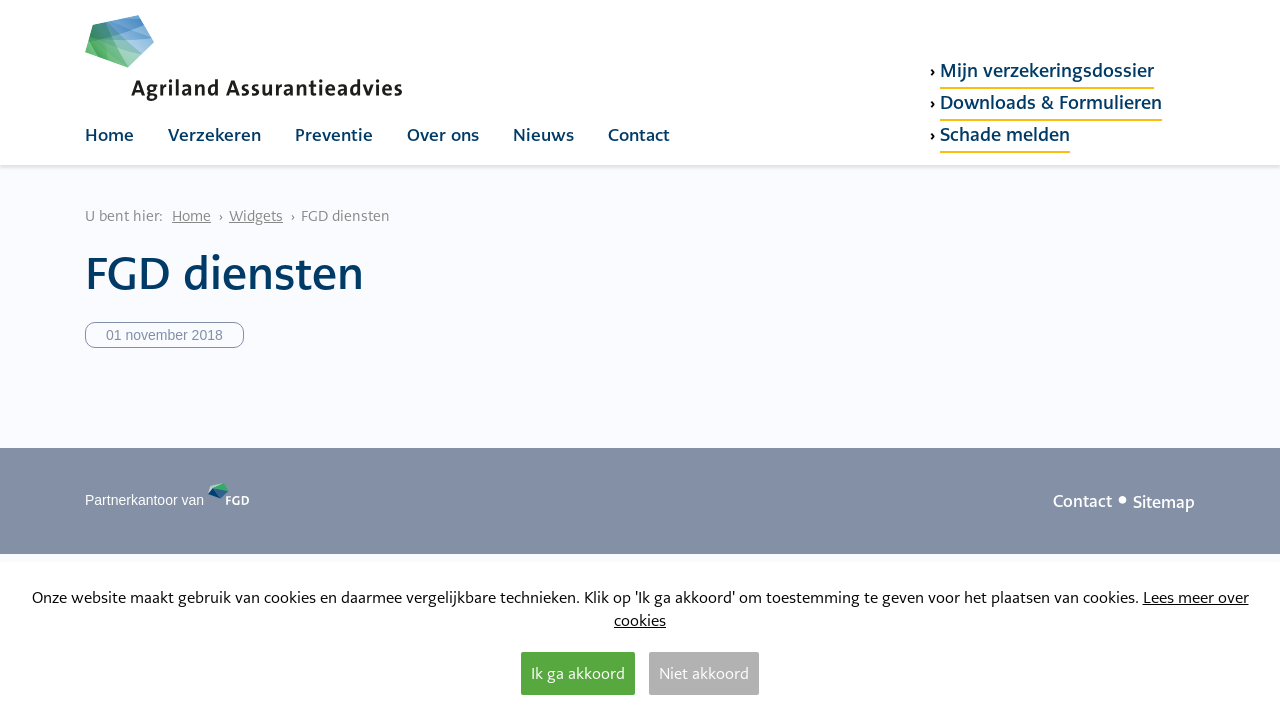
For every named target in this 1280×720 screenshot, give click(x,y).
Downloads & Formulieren (1051, 102)
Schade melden (1005, 134)
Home (109, 135)
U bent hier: (124, 216)
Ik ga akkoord (578, 673)
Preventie (334, 135)
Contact (639, 135)
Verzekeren (214, 135)
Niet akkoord (704, 673)
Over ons (443, 135)
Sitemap (1164, 502)
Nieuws (543, 135)
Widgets (256, 216)
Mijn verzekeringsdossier (1047, 70)
